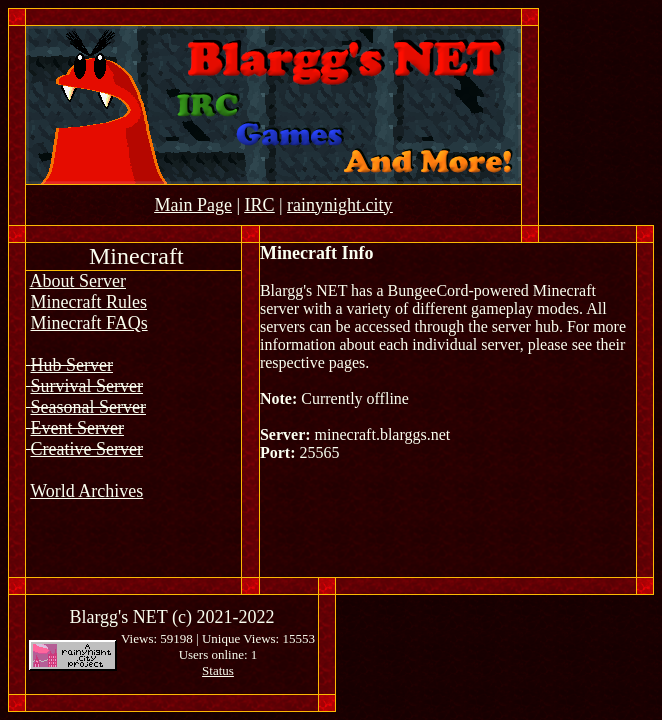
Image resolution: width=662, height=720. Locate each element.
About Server (78, 281)
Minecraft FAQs (89, 323)
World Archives (86, 491)
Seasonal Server (88, 407)
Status (218, 670)
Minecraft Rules (89, 302)
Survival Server (87, 386)
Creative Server (87, 449)
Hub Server (72, 365)
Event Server (77, 428)
